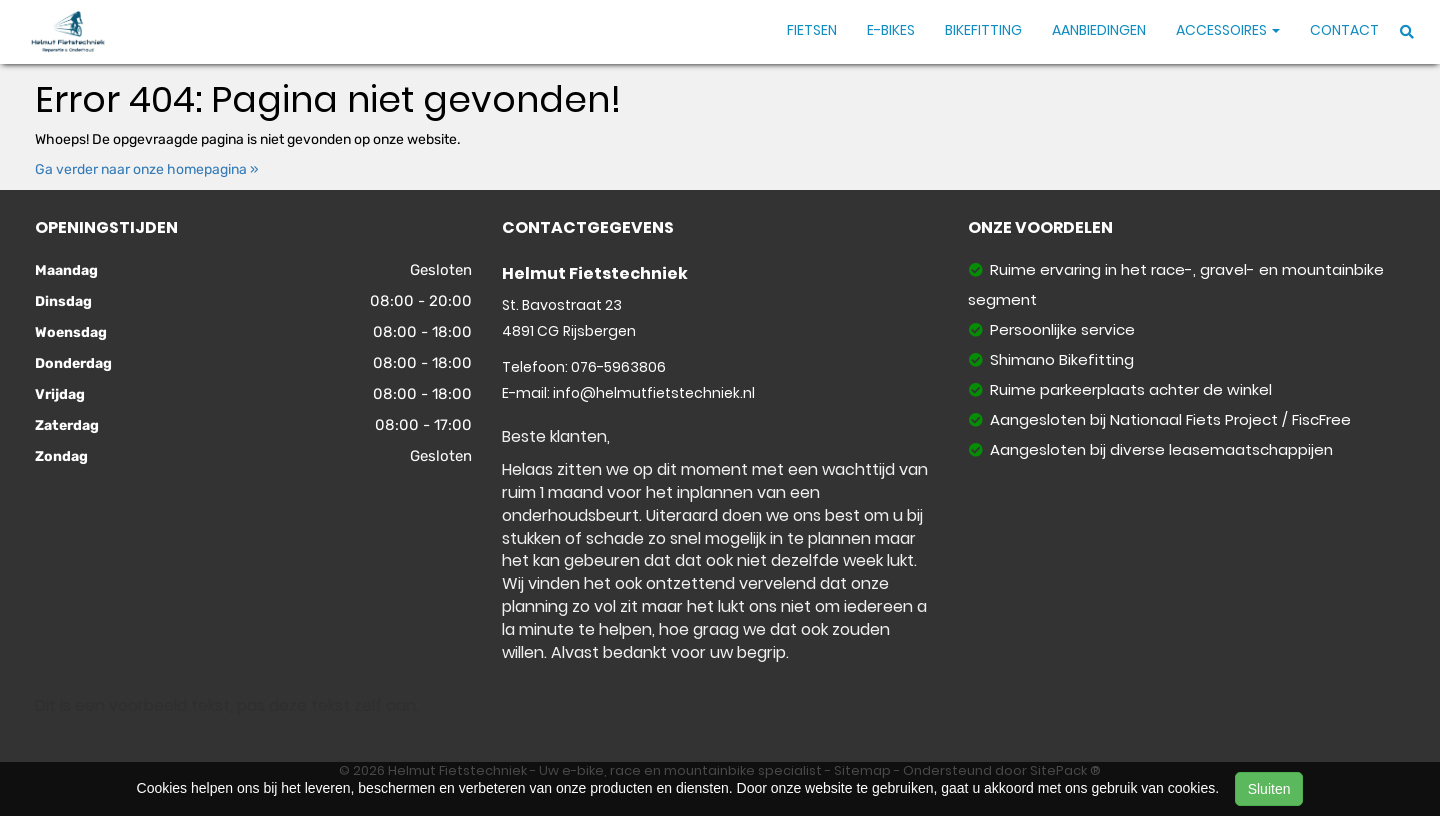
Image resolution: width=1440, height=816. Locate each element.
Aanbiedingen (1099, 30)
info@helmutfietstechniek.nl (654, 393)
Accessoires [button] (1228, 30)
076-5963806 (618, 367)
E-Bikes (891, 30)
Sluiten (1269, 789)
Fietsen (812, 30)
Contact (1344, 30)
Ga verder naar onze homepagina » (147, 169)
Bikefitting (983, 30)
